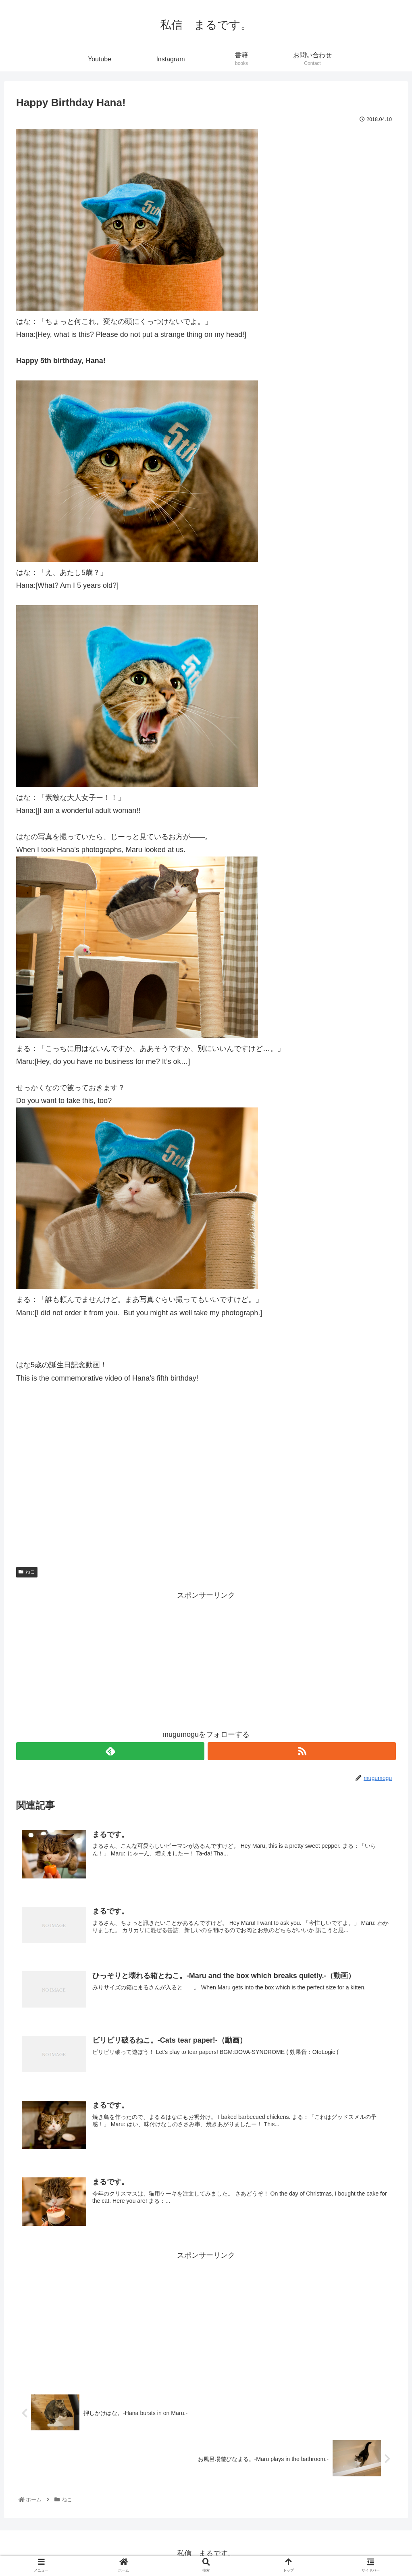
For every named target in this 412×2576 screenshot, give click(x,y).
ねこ (27, 1572)
